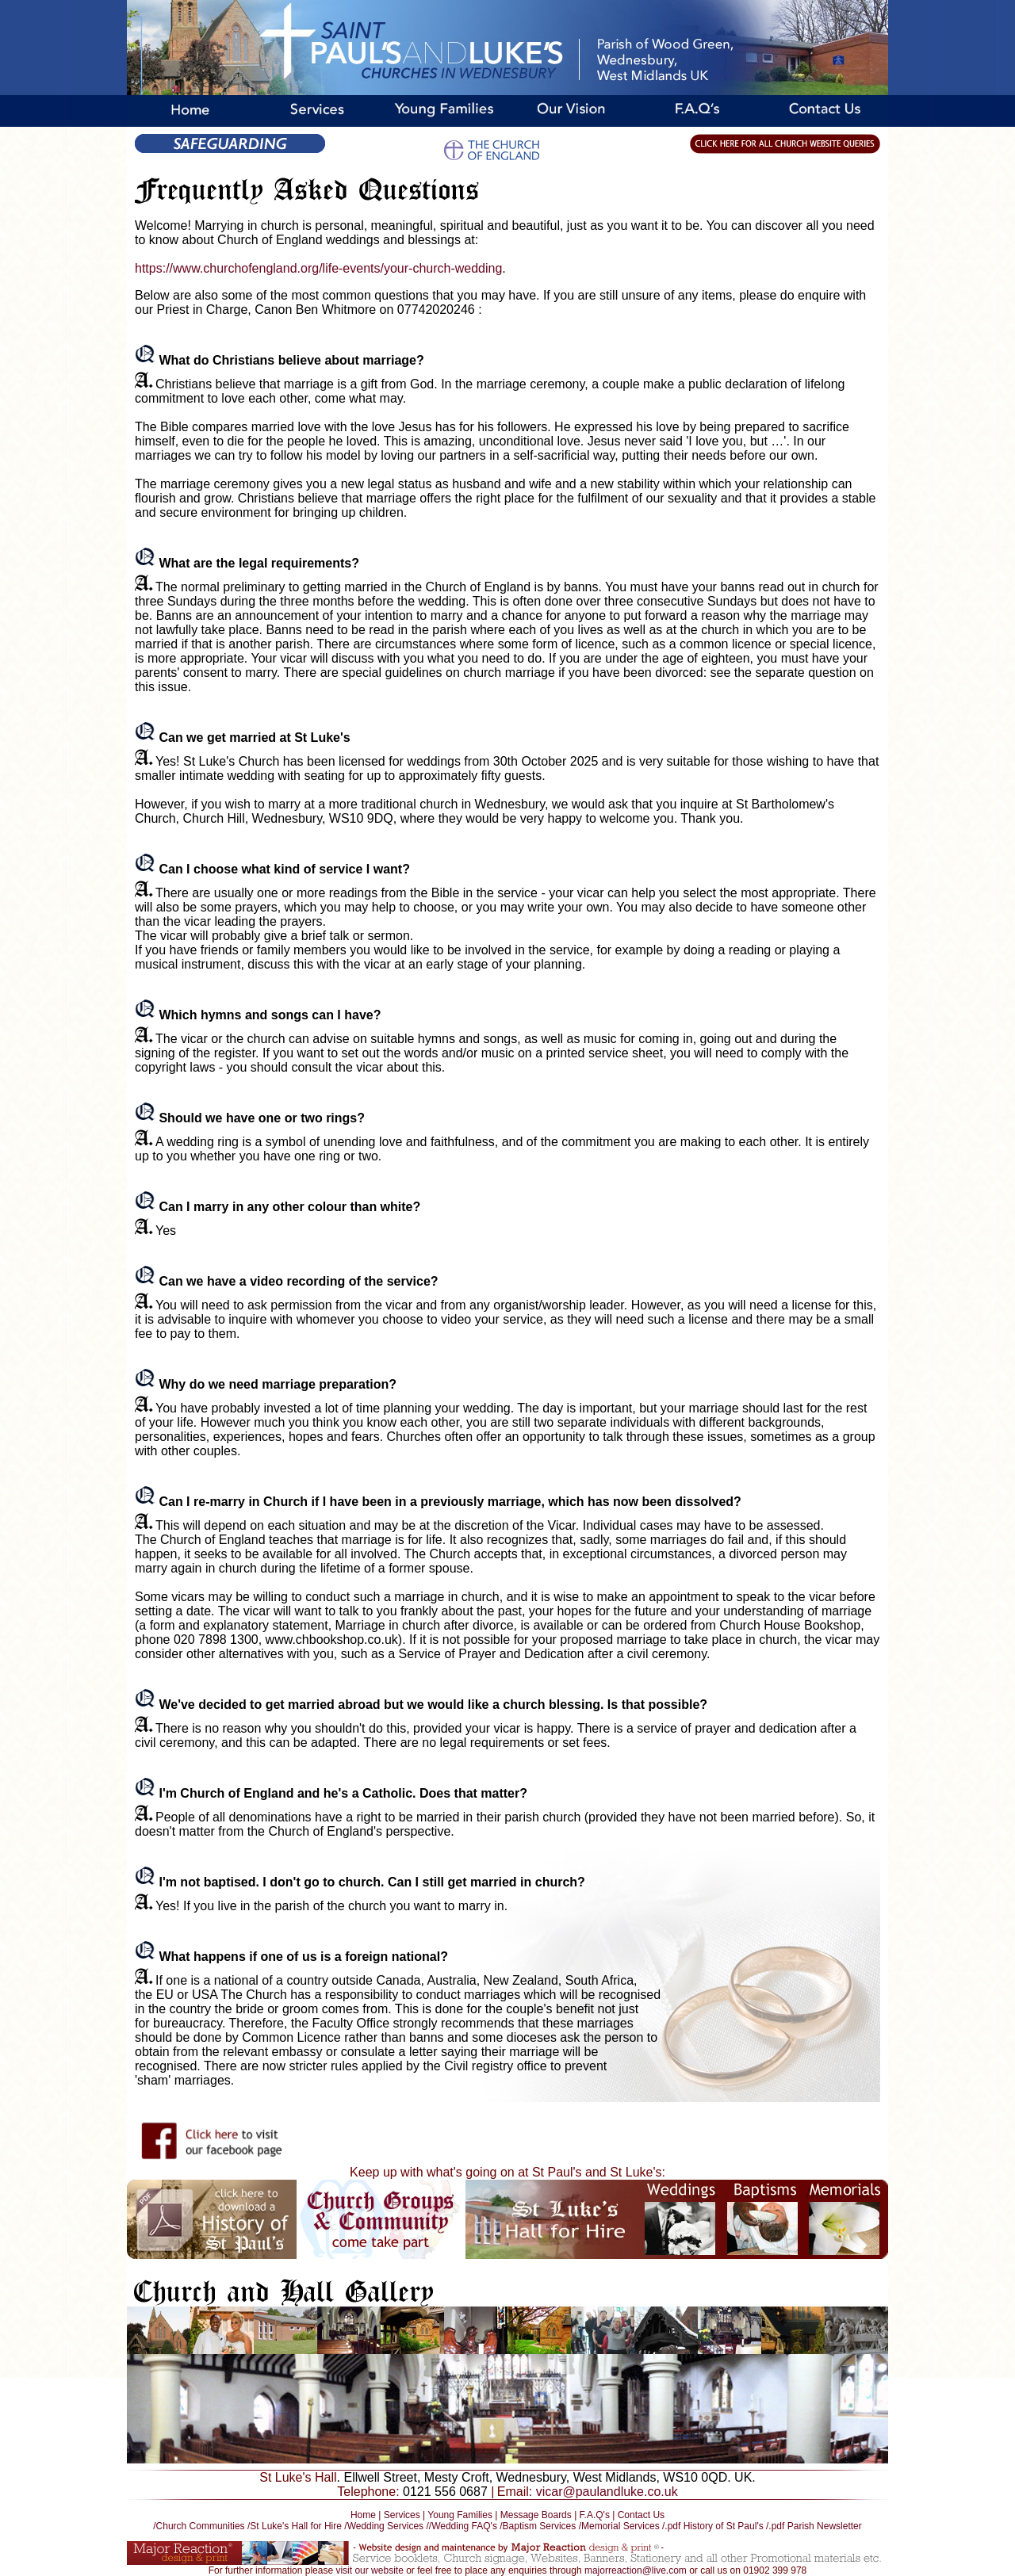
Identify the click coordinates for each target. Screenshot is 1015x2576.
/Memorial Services (619, 2526)
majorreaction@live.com (635, 2570)
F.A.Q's (595, 2515)
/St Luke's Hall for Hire (294, 2526)
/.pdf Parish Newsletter (814, 2526)
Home (363, 2515)
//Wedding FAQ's (463, 2526)
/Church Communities (200, 2526)
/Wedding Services (383, 2526)
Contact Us (641, 2515)
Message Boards (536, 2515)
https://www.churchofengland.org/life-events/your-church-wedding (318, 268)
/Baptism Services (538, 2526)
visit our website (369, 2570)
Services (402, 2515)
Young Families (459, 2515)
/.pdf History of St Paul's (713, 2526)
